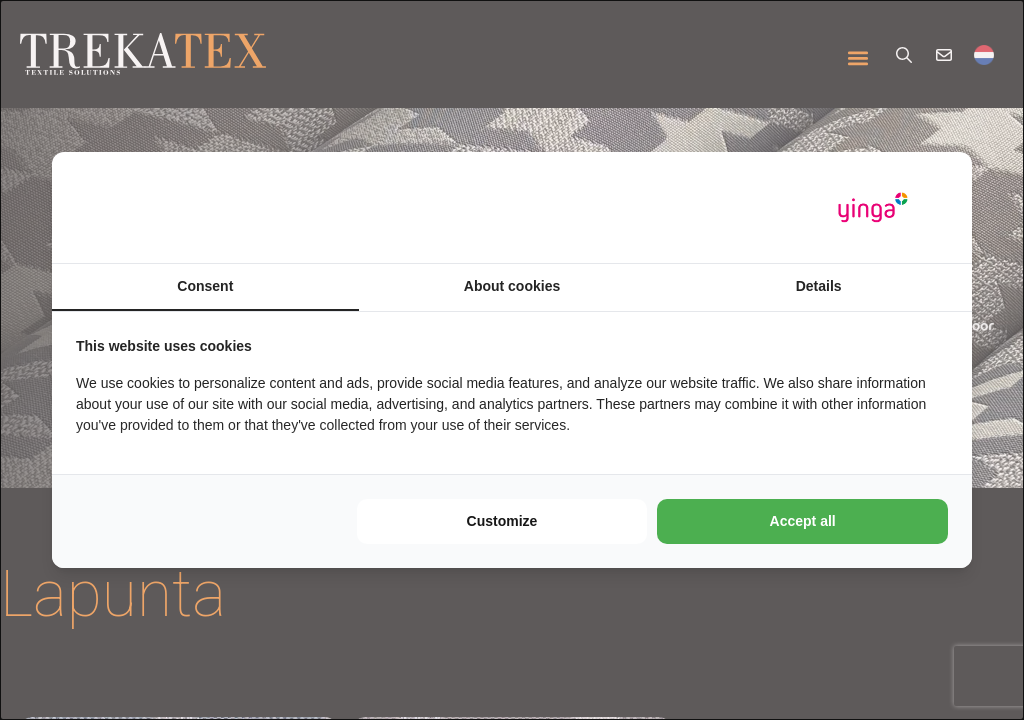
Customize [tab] (502, 521)
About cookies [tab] (512, 286)
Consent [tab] (205, 286)
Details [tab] (819, 286)
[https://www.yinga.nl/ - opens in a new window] (873, 207)
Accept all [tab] (803, 521)
